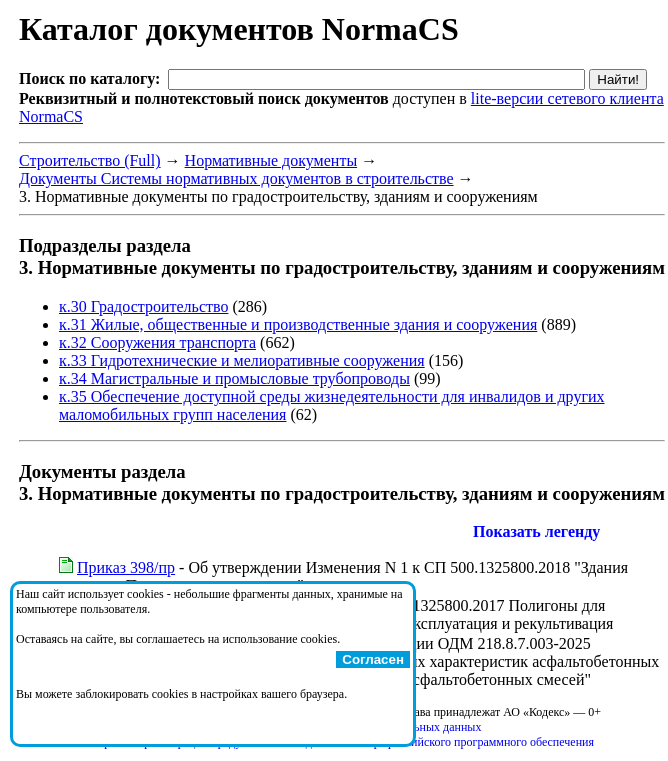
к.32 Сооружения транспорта (157, 342)
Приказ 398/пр (126, 567)
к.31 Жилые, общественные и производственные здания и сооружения (298, 324)
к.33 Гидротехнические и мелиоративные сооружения (242, 360)
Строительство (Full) (90, 160)
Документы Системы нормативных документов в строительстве (236, 178)
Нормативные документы (271, 160)
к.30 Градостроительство (143, 306)
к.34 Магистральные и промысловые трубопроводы (234, 378)
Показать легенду (536, 531)
